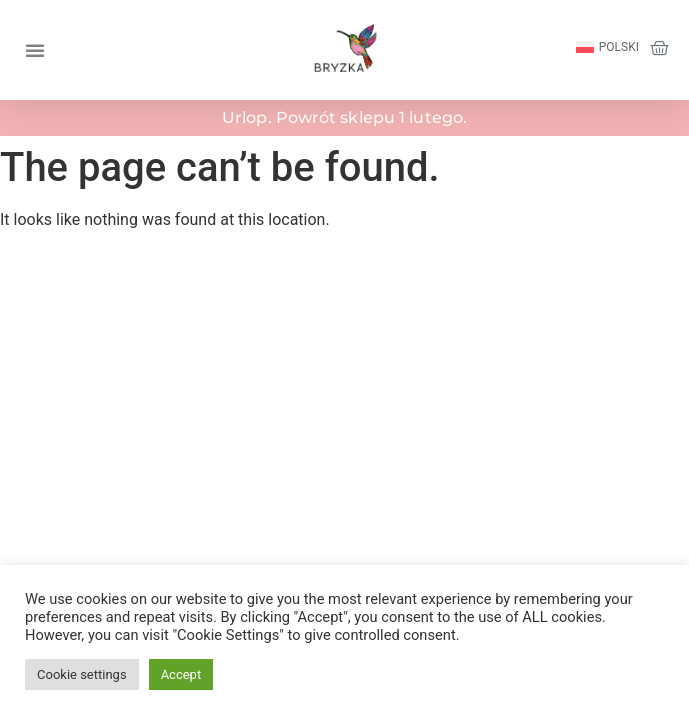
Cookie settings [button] (82, 674)
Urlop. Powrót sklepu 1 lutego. (344, 117)
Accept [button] (181, 674)
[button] (35, 50)
